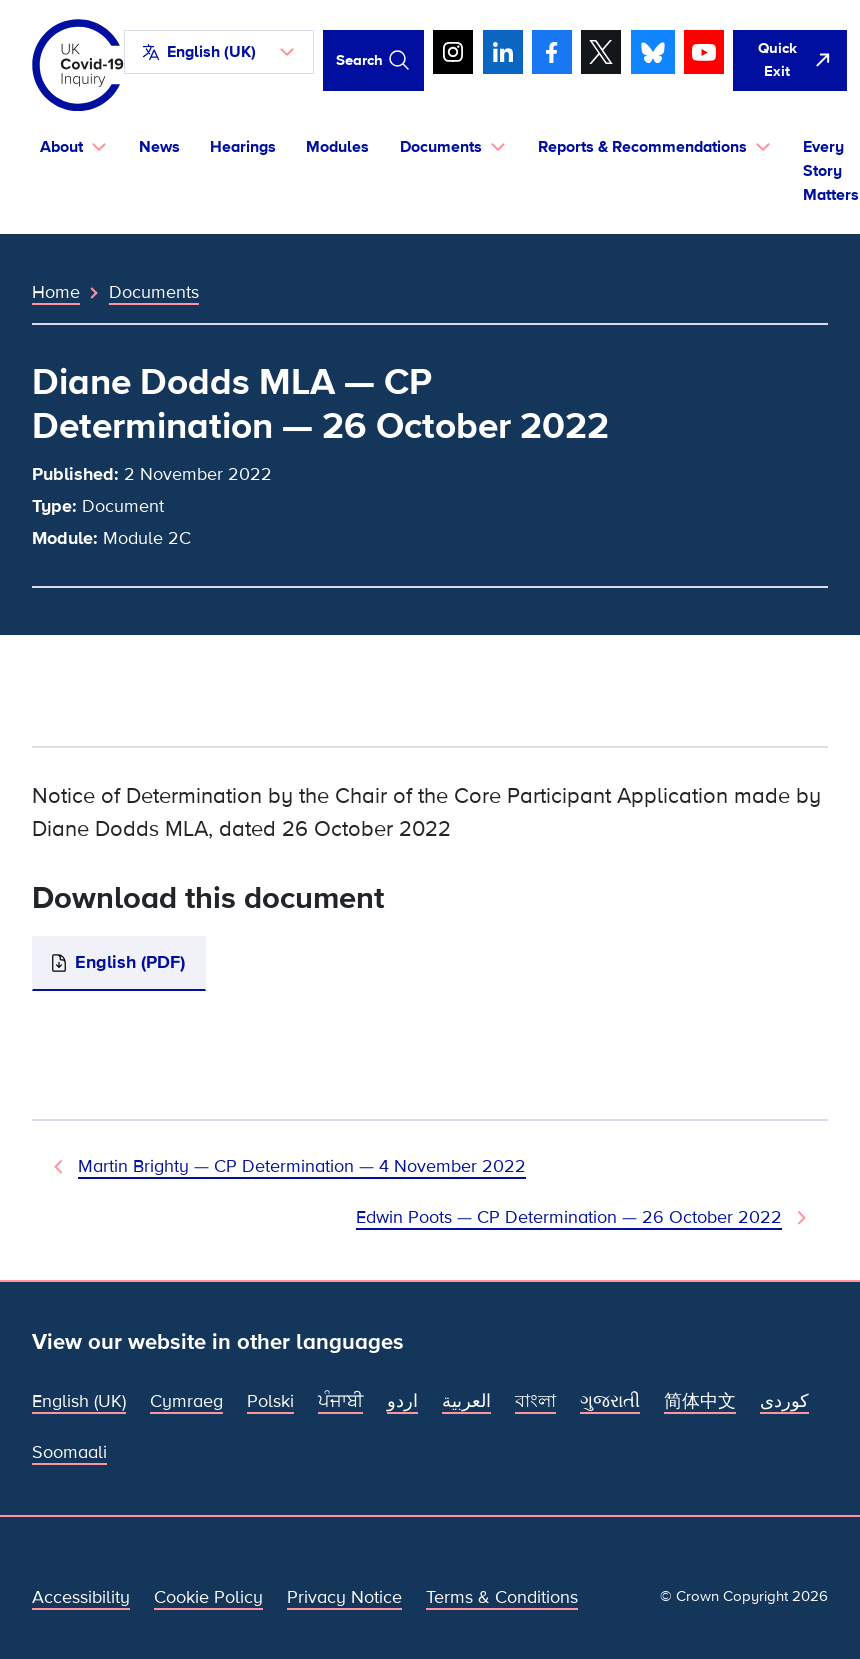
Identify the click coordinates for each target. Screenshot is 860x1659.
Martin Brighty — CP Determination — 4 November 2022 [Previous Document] (302, 1166)
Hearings (243, 147)
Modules (337, 147)
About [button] (61, 147)
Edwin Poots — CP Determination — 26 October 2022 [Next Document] (569, 1217)
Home (56, 292)
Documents (154, 292)
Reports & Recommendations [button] (642, 147)
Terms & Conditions (502, 1597)
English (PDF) (130, 962)
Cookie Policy (208, 1597)
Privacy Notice (344, 1597)
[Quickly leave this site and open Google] (790, 60)
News (159, 147)
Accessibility (81, 1597)
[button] (219, 52)
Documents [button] (441, 147)
